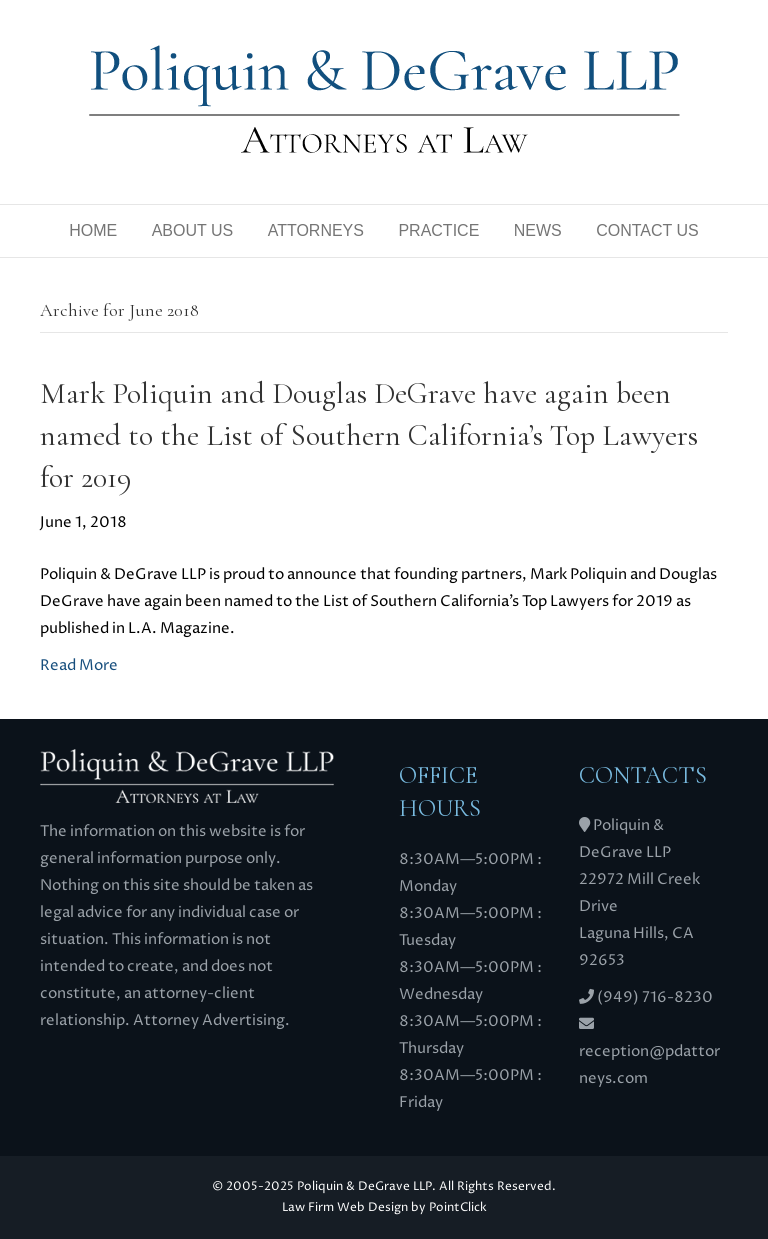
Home (93, 230)
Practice (438, 230)
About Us (193, 230)
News (538, 230)
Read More (79, 665)
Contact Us (647, 230)
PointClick (458, 1207)
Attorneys (316, 230)
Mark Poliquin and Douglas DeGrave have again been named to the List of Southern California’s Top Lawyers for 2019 (369, 435)
